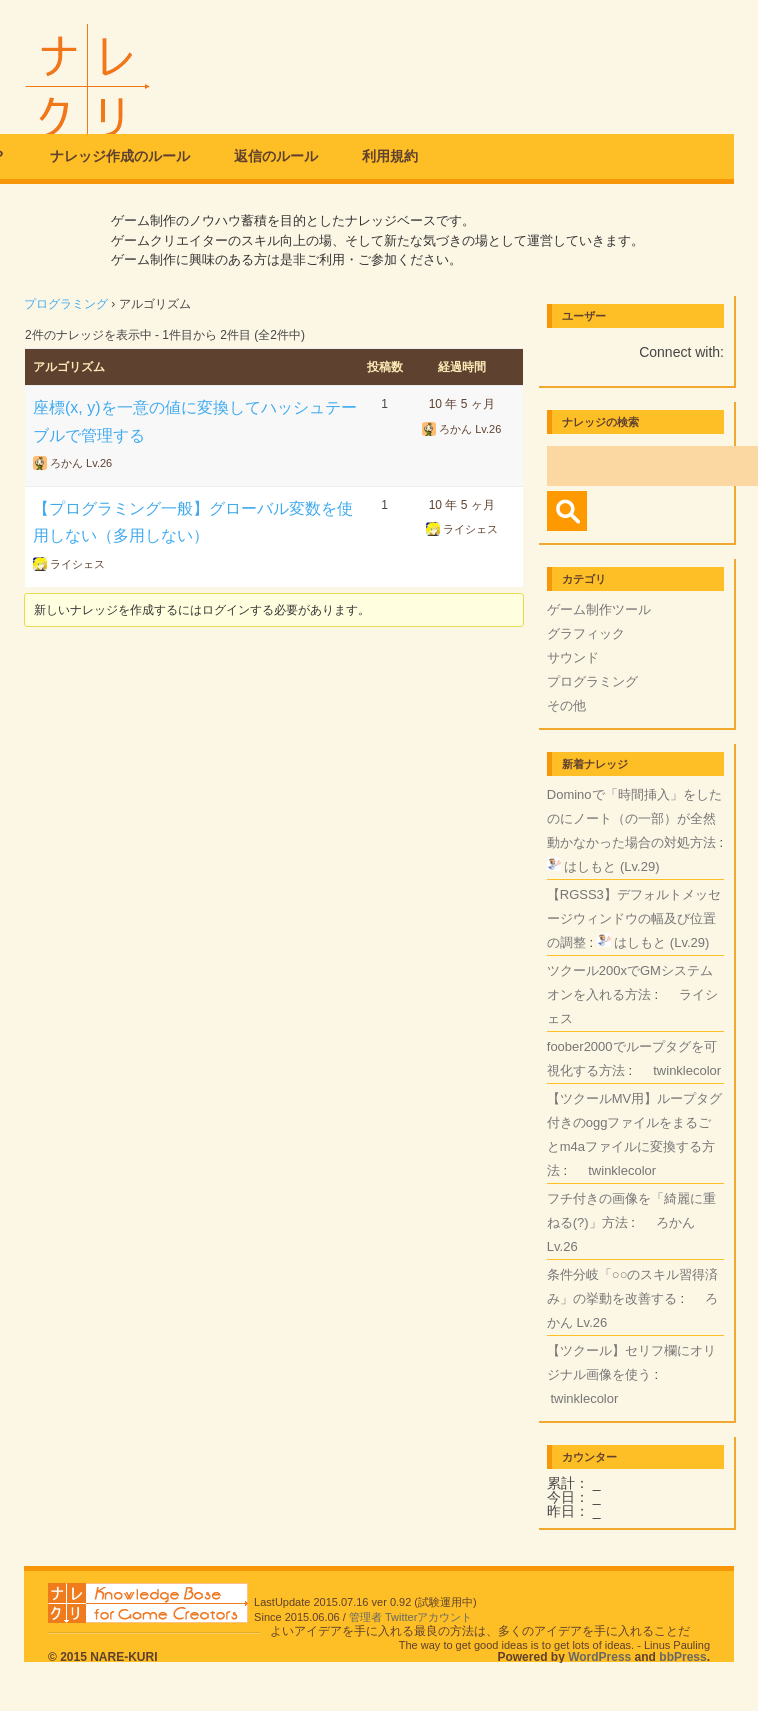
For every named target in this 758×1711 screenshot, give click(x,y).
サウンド (573, 657)
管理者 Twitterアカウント (410, 1617)
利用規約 (390, 156)
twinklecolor (687, 1070)
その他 (566, 705)
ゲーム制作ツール (599, 609)
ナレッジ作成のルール (120, 156)
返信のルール (276, 156)
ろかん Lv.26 (81, 463)
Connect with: (681, 352)
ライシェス (77, 564)
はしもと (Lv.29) (611, 866)
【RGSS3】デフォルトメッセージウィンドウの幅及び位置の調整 (634, 918)
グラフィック (586, 633)
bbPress (682, 1657)
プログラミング (66, 304)
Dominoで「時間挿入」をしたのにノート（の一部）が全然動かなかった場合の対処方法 (634, 818)
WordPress (599, 1657)
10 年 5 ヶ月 (462, 404)
